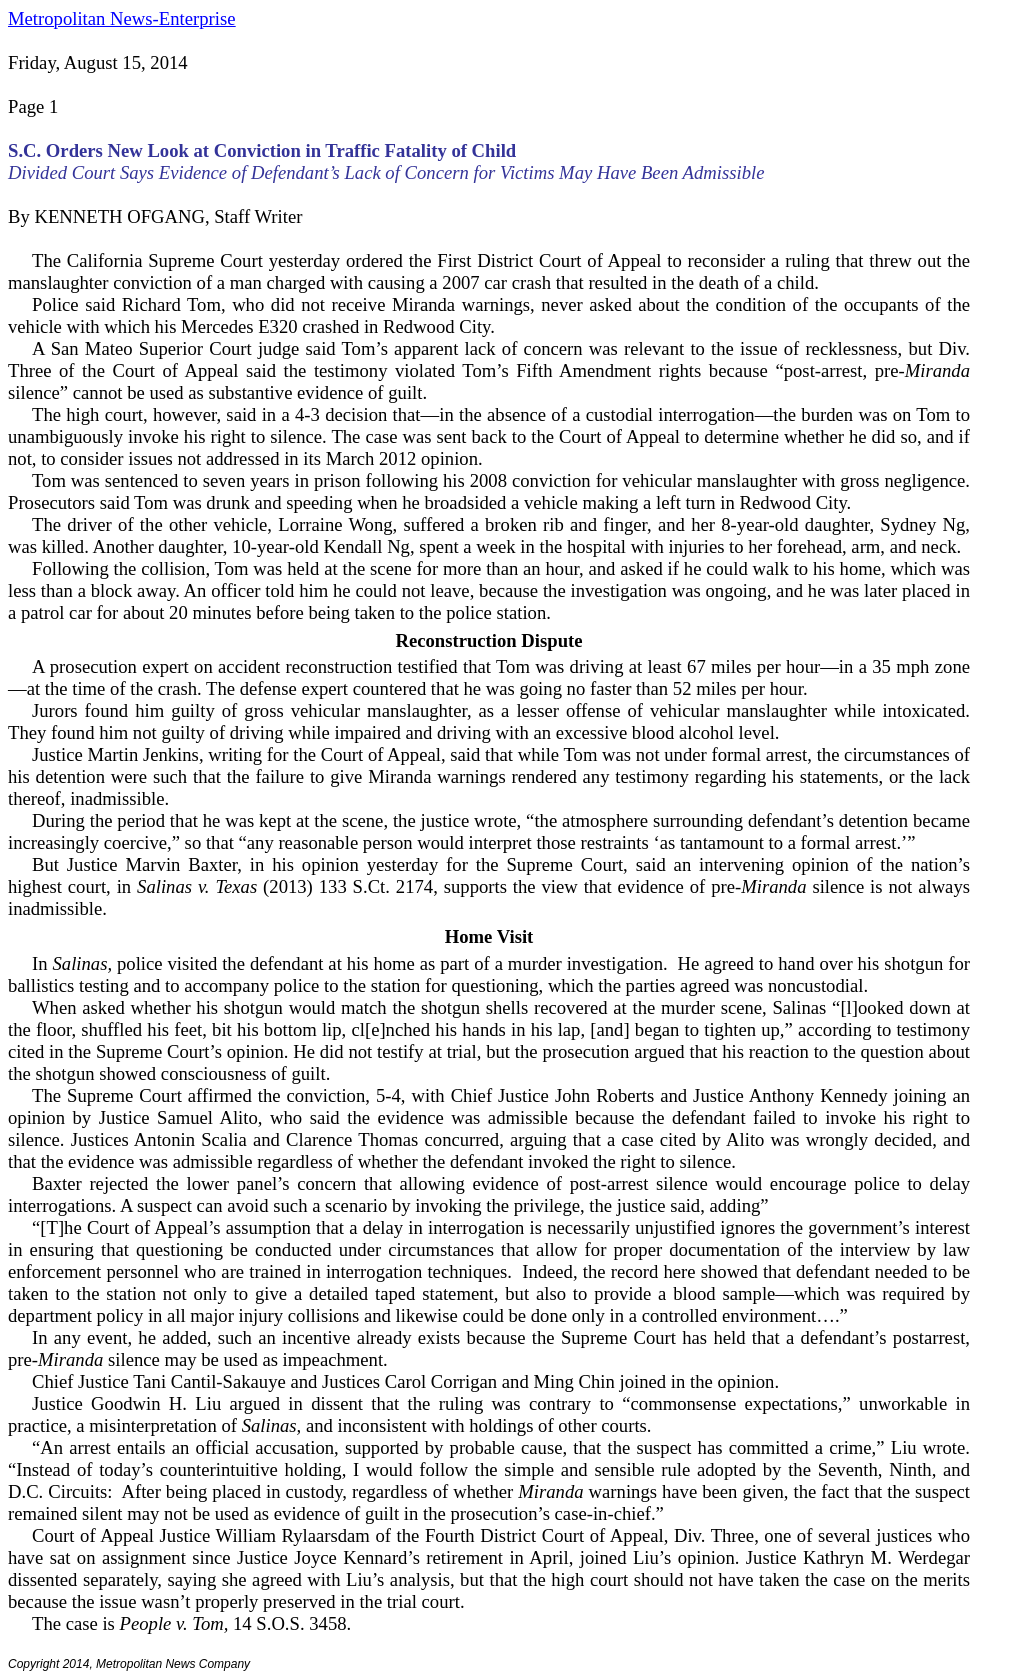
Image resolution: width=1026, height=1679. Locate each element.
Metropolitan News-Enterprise (121, 18)
